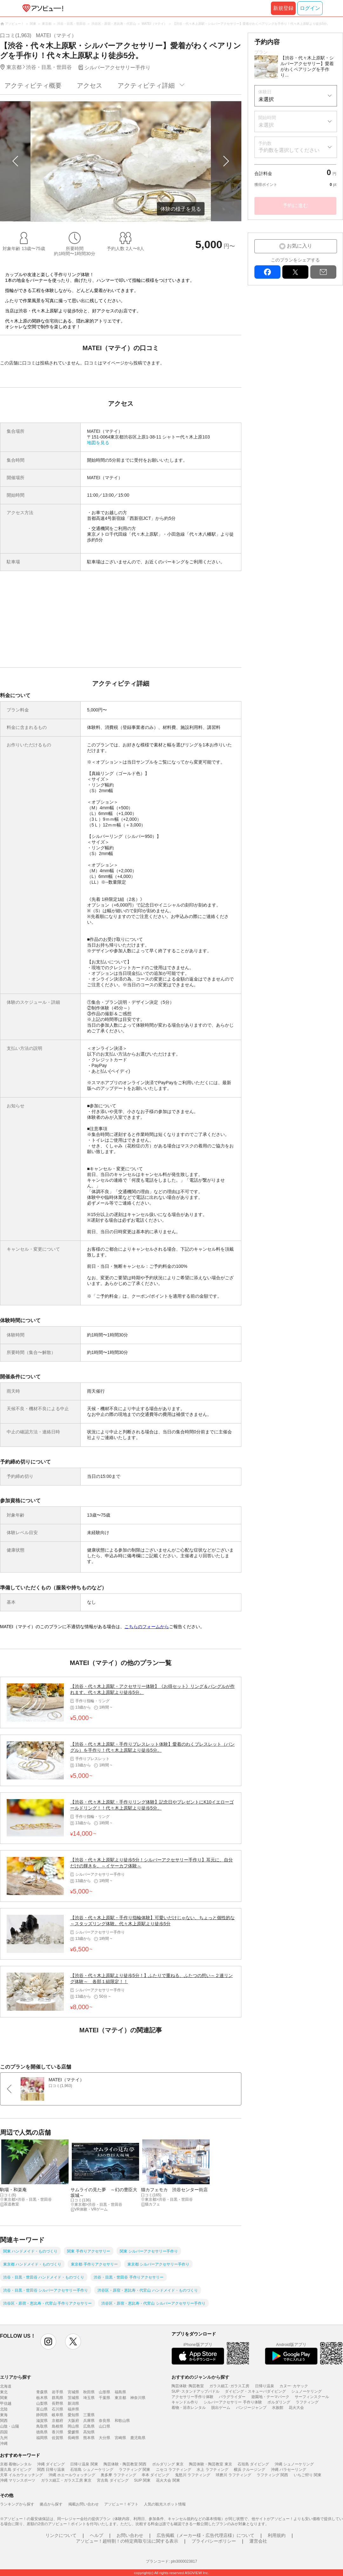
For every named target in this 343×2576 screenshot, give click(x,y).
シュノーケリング (306, 2391)
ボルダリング (278, 2402)
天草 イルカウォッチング (21, 2475)
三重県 (89, 2415)
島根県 (57, 2426)
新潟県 (73, 2403)
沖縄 (4, 2443)
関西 (4, 2420)
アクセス (89, 85)
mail (323, 272)
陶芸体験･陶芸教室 (188, 2386)
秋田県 (89, 2392)
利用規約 (277, 2535)
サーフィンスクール (312, 2397)
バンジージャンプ (251, 2407)
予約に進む (295, 205)
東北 (4, 2392)
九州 (4, 2438)
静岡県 (42, 2415)
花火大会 (296, 2407)
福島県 (120, 2392)
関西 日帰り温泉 (51, 2469)
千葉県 (104, 2398)
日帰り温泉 (264, 2386)
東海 (4, 2415)
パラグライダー (232, 2397)
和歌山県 (122, 2420)
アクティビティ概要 (33, 85)
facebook (267, 272)
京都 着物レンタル (15, 2464)
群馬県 (57, 2398)
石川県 (57, 2409)
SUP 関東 (142, 2480)
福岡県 (42, 2438)
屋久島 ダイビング (15, 2469)
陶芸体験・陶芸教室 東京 (210, 2464)
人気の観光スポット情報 (165, 2504)
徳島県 (42, 2432)
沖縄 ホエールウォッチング (72, 2475)
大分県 (104, 2438)
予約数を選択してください (289, 150)
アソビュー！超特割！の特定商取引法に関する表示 (127, 2541)
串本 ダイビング (155, 2475)
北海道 (5, 2386)
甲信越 (5, 2403)
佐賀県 (57, 2438)
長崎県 (73, 2438)
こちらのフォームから (146, 1626)
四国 (4, 2432)
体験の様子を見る (180, 209)
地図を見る (98, 442)
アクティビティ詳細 (146, 85)
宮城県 (73, 2392)
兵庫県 (89, 2420)
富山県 (42, 2409)
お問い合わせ (130, 2535)
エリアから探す (15, 2377)
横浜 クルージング (249, 2469)
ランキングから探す (17, 2504)
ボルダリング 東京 (168, 2464)
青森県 (42, 2392)
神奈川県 (137, 2398)
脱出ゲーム (220, 2407)
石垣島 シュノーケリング (91, 2469)
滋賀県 (42, 2420)
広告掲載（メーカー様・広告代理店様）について (205, 2535)
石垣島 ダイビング (253, 2464)
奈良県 (104, 2420)
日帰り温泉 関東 (84, 2464)
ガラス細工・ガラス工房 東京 (66, 2480)
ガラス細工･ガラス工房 (229, 2386)
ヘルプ (96, 2535)
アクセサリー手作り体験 (192, 2397)
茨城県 (73, 2398)
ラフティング (307, 2402)
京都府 (57, 2420)
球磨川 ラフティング (233, 2475)
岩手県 (57, 2392)
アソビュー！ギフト (121, 2504)
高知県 (89, 2432)
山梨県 (42, 2403)
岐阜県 (57, 2415)
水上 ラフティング (212, 2469)
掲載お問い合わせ (83, 2504)
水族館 (277, 2407)
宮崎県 (120, 2438)
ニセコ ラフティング (173, 2469)
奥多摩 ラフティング (118, 2475)
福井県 (73, 2409)
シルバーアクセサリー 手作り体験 (233, 2402)
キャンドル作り (185, 2402)
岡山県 (73, 2426)
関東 (4, 2398)
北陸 (4, 2409)
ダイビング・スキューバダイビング (255, 2391)
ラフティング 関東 (134, 2469)
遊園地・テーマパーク (270, 2397)
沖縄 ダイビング (51, 2464)
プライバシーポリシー (214, 2541)
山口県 (104, 2426)
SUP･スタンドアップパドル (195, 2391)
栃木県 (42, 2398)
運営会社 (258, 2541)
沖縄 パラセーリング (288, 2469)
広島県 (89, 2426)
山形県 (104, 2392)
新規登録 (283, 8)
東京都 (120, 2398)
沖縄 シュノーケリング (294, 2464)
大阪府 (73, 2420)
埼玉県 (89, 2398)
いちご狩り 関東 (307, 2475)
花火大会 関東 (168, 2480)
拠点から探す (51, 2504)
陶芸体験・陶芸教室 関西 (125, 2464)
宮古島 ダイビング (112, 2480)
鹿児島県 (137, 2438)
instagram (48, 2341)
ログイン (310, 8)
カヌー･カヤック (293, 2386)
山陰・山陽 (9, 2426)
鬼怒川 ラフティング (192, 2475)
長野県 (57, 2403)
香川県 (57, 2432)
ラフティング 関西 (272, 2475)
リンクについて (61, 2535)
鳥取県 (42, 2426)
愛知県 (73, 2415)
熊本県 (89, 2438)
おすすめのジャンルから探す (200, 2377)
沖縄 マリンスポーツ (17, 2480)
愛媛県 (73, 2432)
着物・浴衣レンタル (189, 2407)
